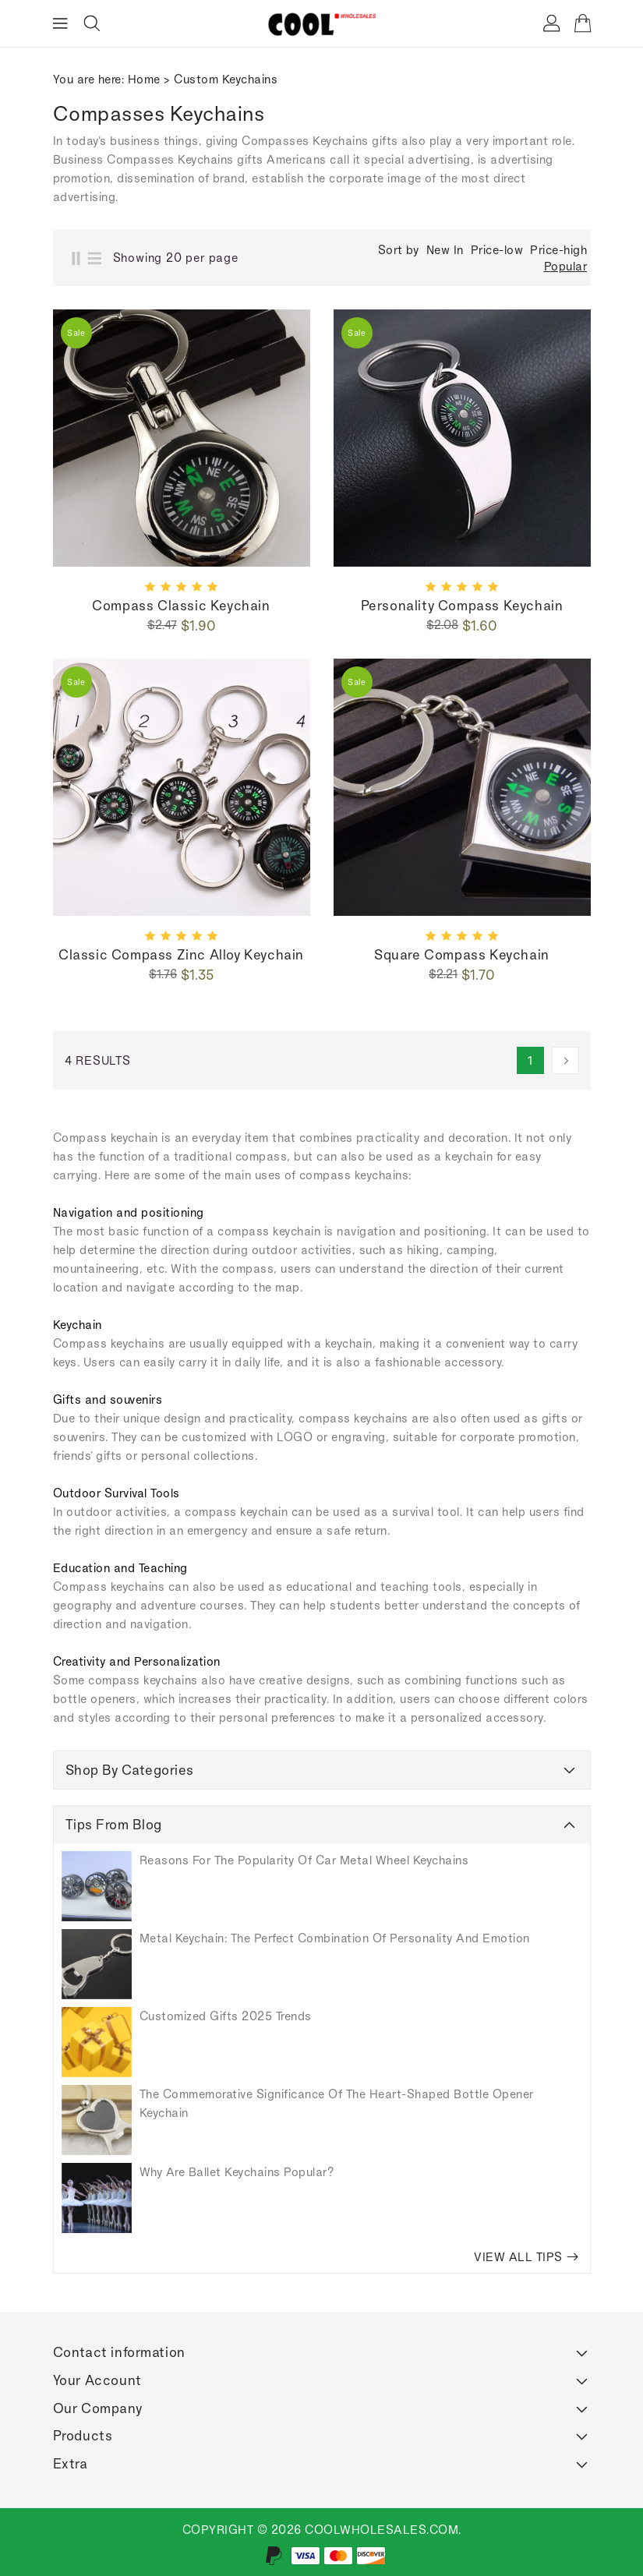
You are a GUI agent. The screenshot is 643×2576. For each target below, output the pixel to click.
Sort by (398, 250)
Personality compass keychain (462, 606)
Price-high (558, 249)
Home (144, 79)
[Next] (565, 1060)
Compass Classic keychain (181, 606)
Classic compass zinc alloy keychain (181, 955)
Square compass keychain (461, 955)
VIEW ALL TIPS (526, 2256)
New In (445, 249)
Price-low (497, 249)
